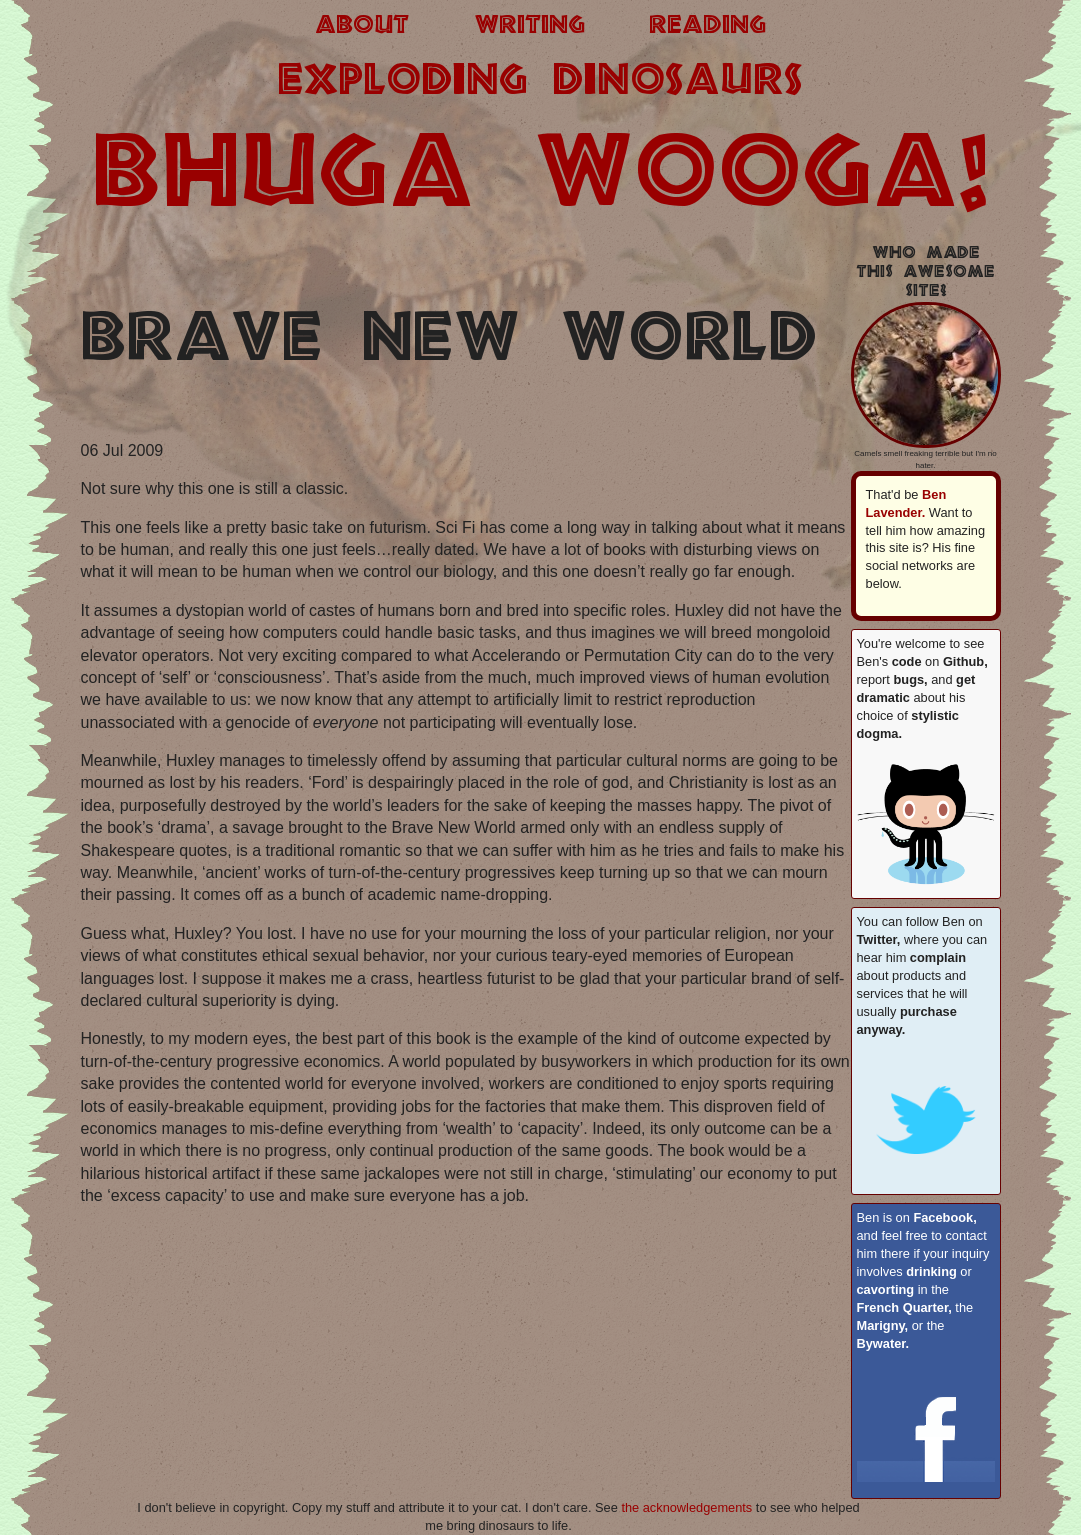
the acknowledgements (686, 1507)
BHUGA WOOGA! (541, 177)
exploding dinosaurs (540, 82)
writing (529, 26)
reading (707, 26)
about (362, 26)
